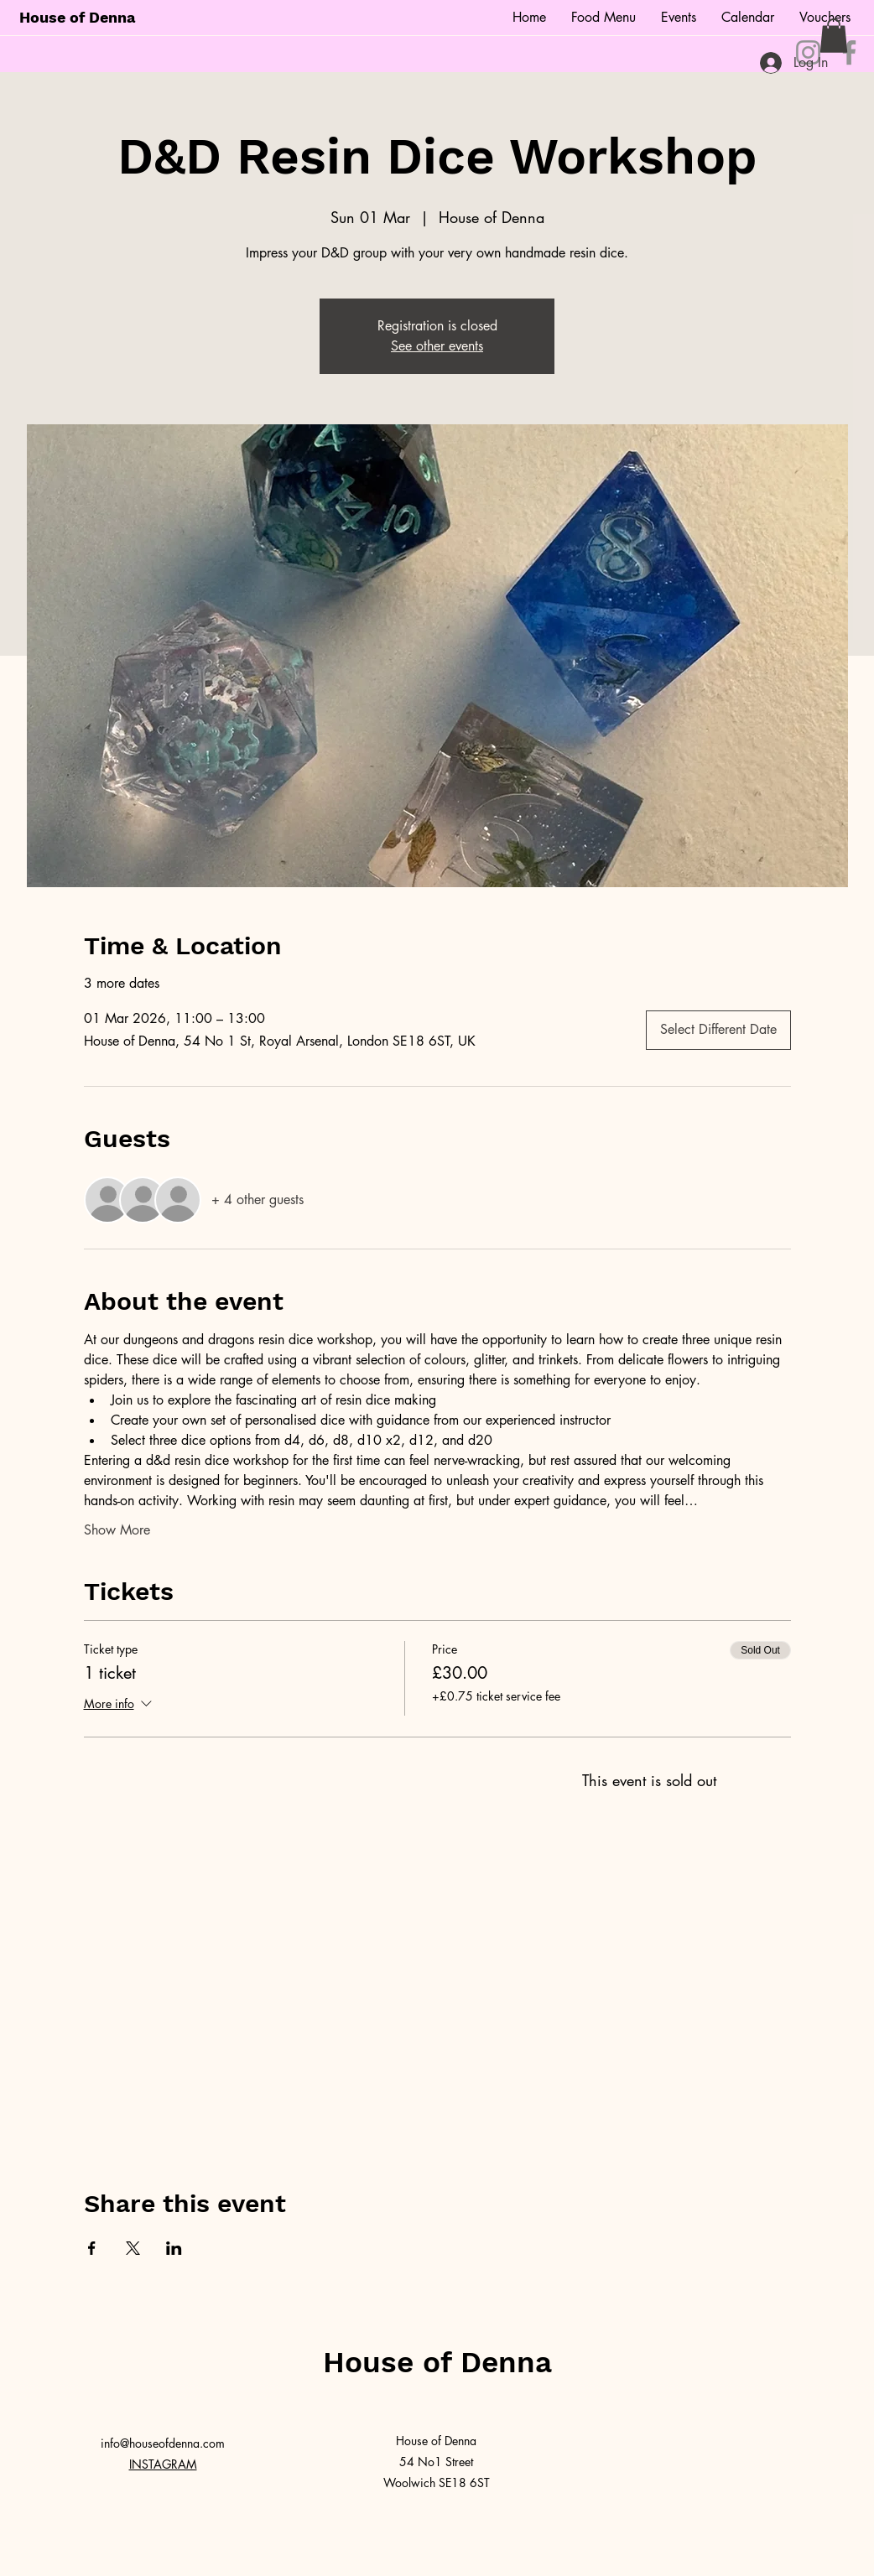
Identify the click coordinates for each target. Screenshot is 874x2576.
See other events (437, 346)
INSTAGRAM (163, 2464)
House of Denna (77, 17)
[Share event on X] (133, 2248)
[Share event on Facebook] (92, 2248)
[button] (833, 35)
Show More (117, 1530)
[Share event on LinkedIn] (174, 2248)
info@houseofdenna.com (163, 2443)
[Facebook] (849, 52)
